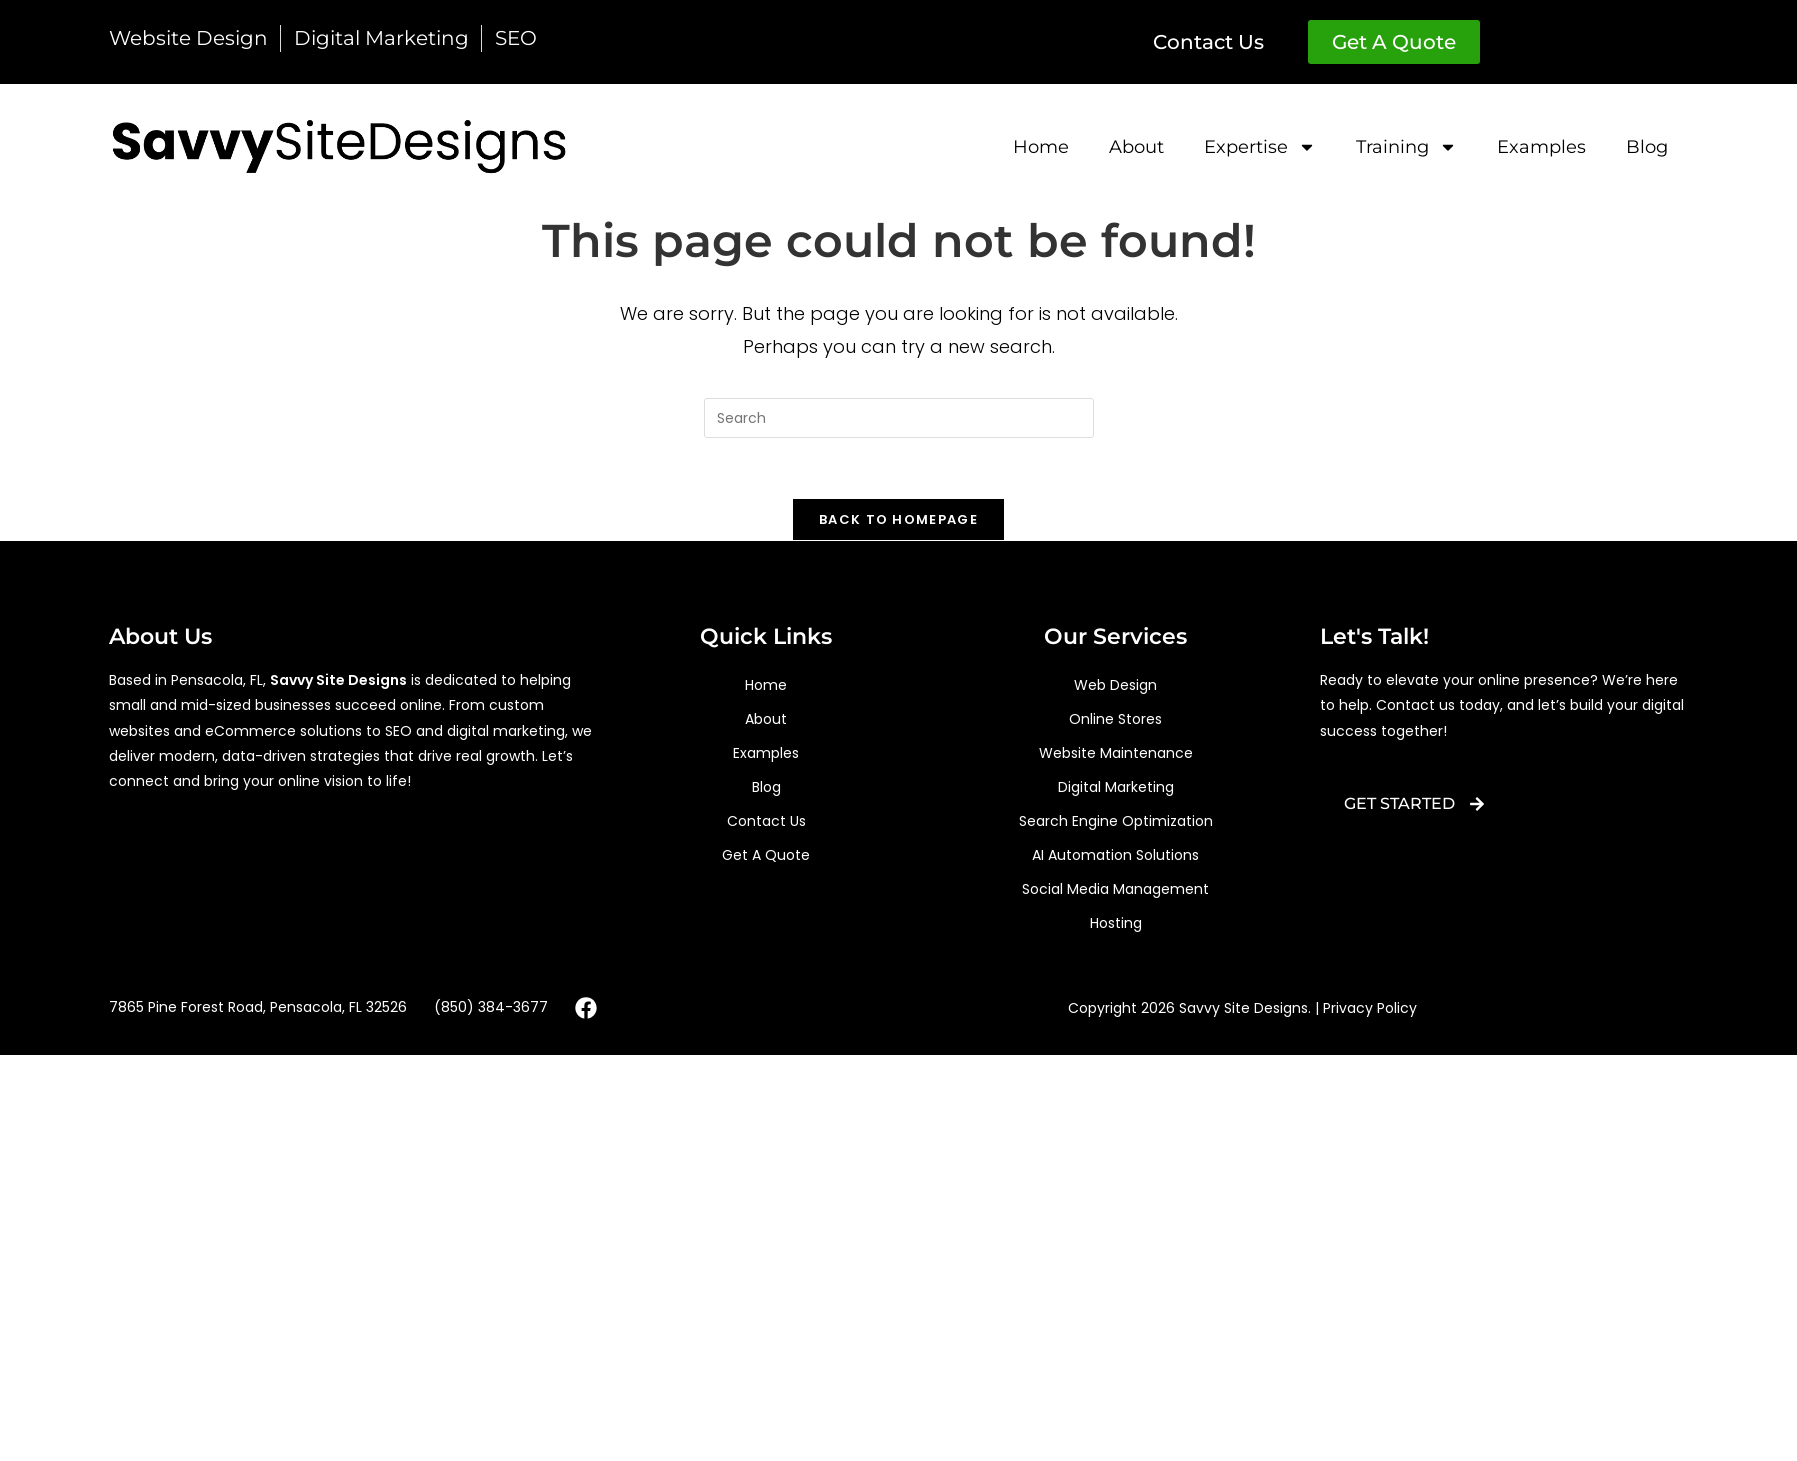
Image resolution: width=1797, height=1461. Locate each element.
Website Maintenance (1116, 753)
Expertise (1260, 147)
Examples (1541, 147)
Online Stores (1115, 719)
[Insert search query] (899, 418)
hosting (1116, 923)
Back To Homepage (898, 519)
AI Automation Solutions (1115, 855)
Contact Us (766, 821)
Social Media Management (1115, 889)
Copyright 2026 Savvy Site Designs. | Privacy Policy (1242, 1008)
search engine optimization (1116, 821)
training (1406, 147)
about (1136, 147)
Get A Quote (766, 855)
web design (1115, 685)
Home (1041, 147)
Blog (1647, 147)
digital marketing (1116, 787)
